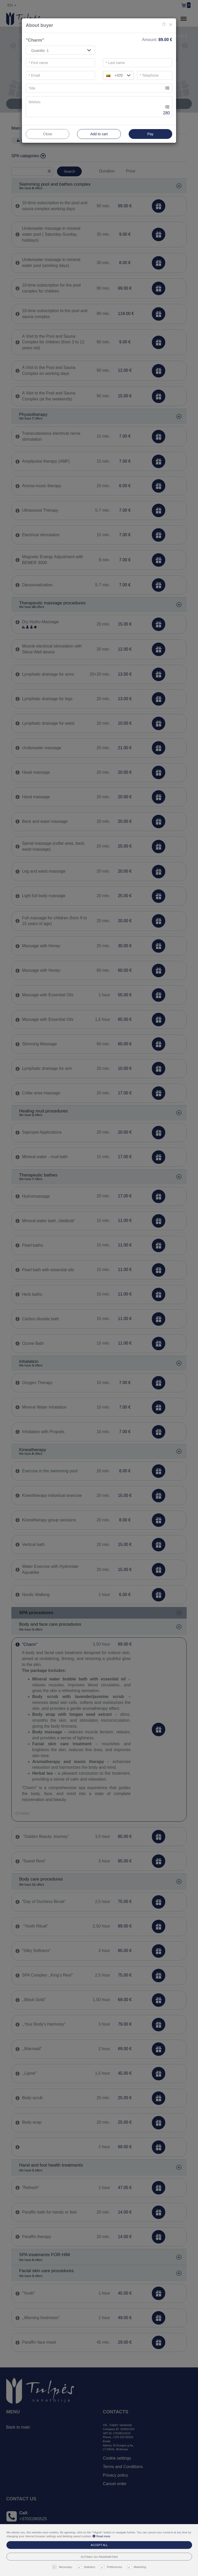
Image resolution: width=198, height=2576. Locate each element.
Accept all (99, 2545)
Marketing (137, 2567)
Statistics (87, 2567)
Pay (150, 134)
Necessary (63, 2567)
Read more (101, 2536)
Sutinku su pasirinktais (99, 2556)
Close (47, 134)
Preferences (112, 2567)
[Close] (170, 24)
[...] (95, 88)
